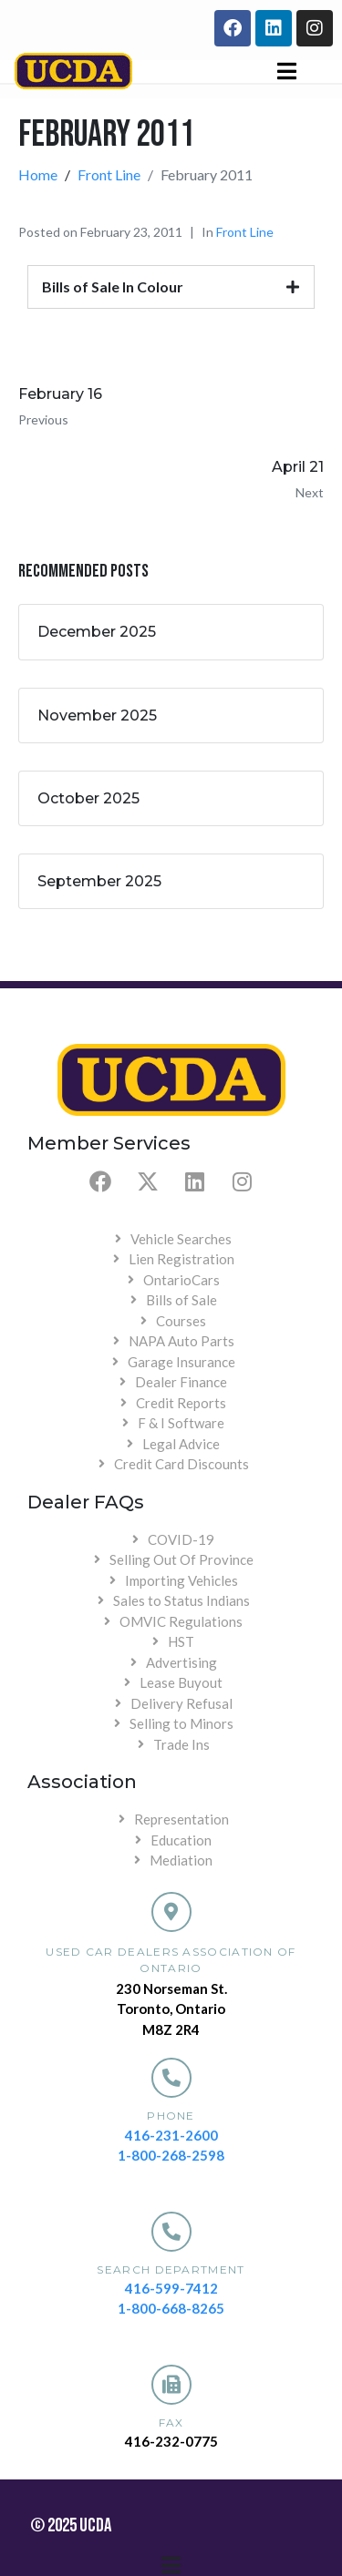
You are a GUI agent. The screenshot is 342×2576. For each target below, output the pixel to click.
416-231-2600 (171, 2135)
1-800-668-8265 (171, 2308)
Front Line (245, 232)
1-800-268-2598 (171, 2155)
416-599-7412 (171, 2288)
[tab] (171, 287)
